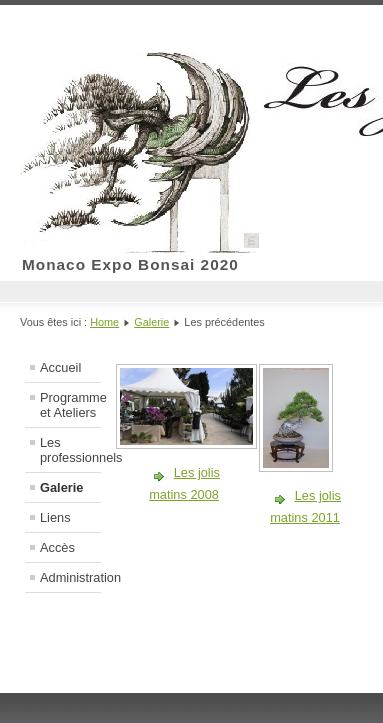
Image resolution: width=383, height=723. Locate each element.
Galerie (151, 322)
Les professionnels (70, 450)
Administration (70, 577)
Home (104, 322)
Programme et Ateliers (70, 405)
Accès (57, 547)
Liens (55, 517)
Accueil (60, 367)
